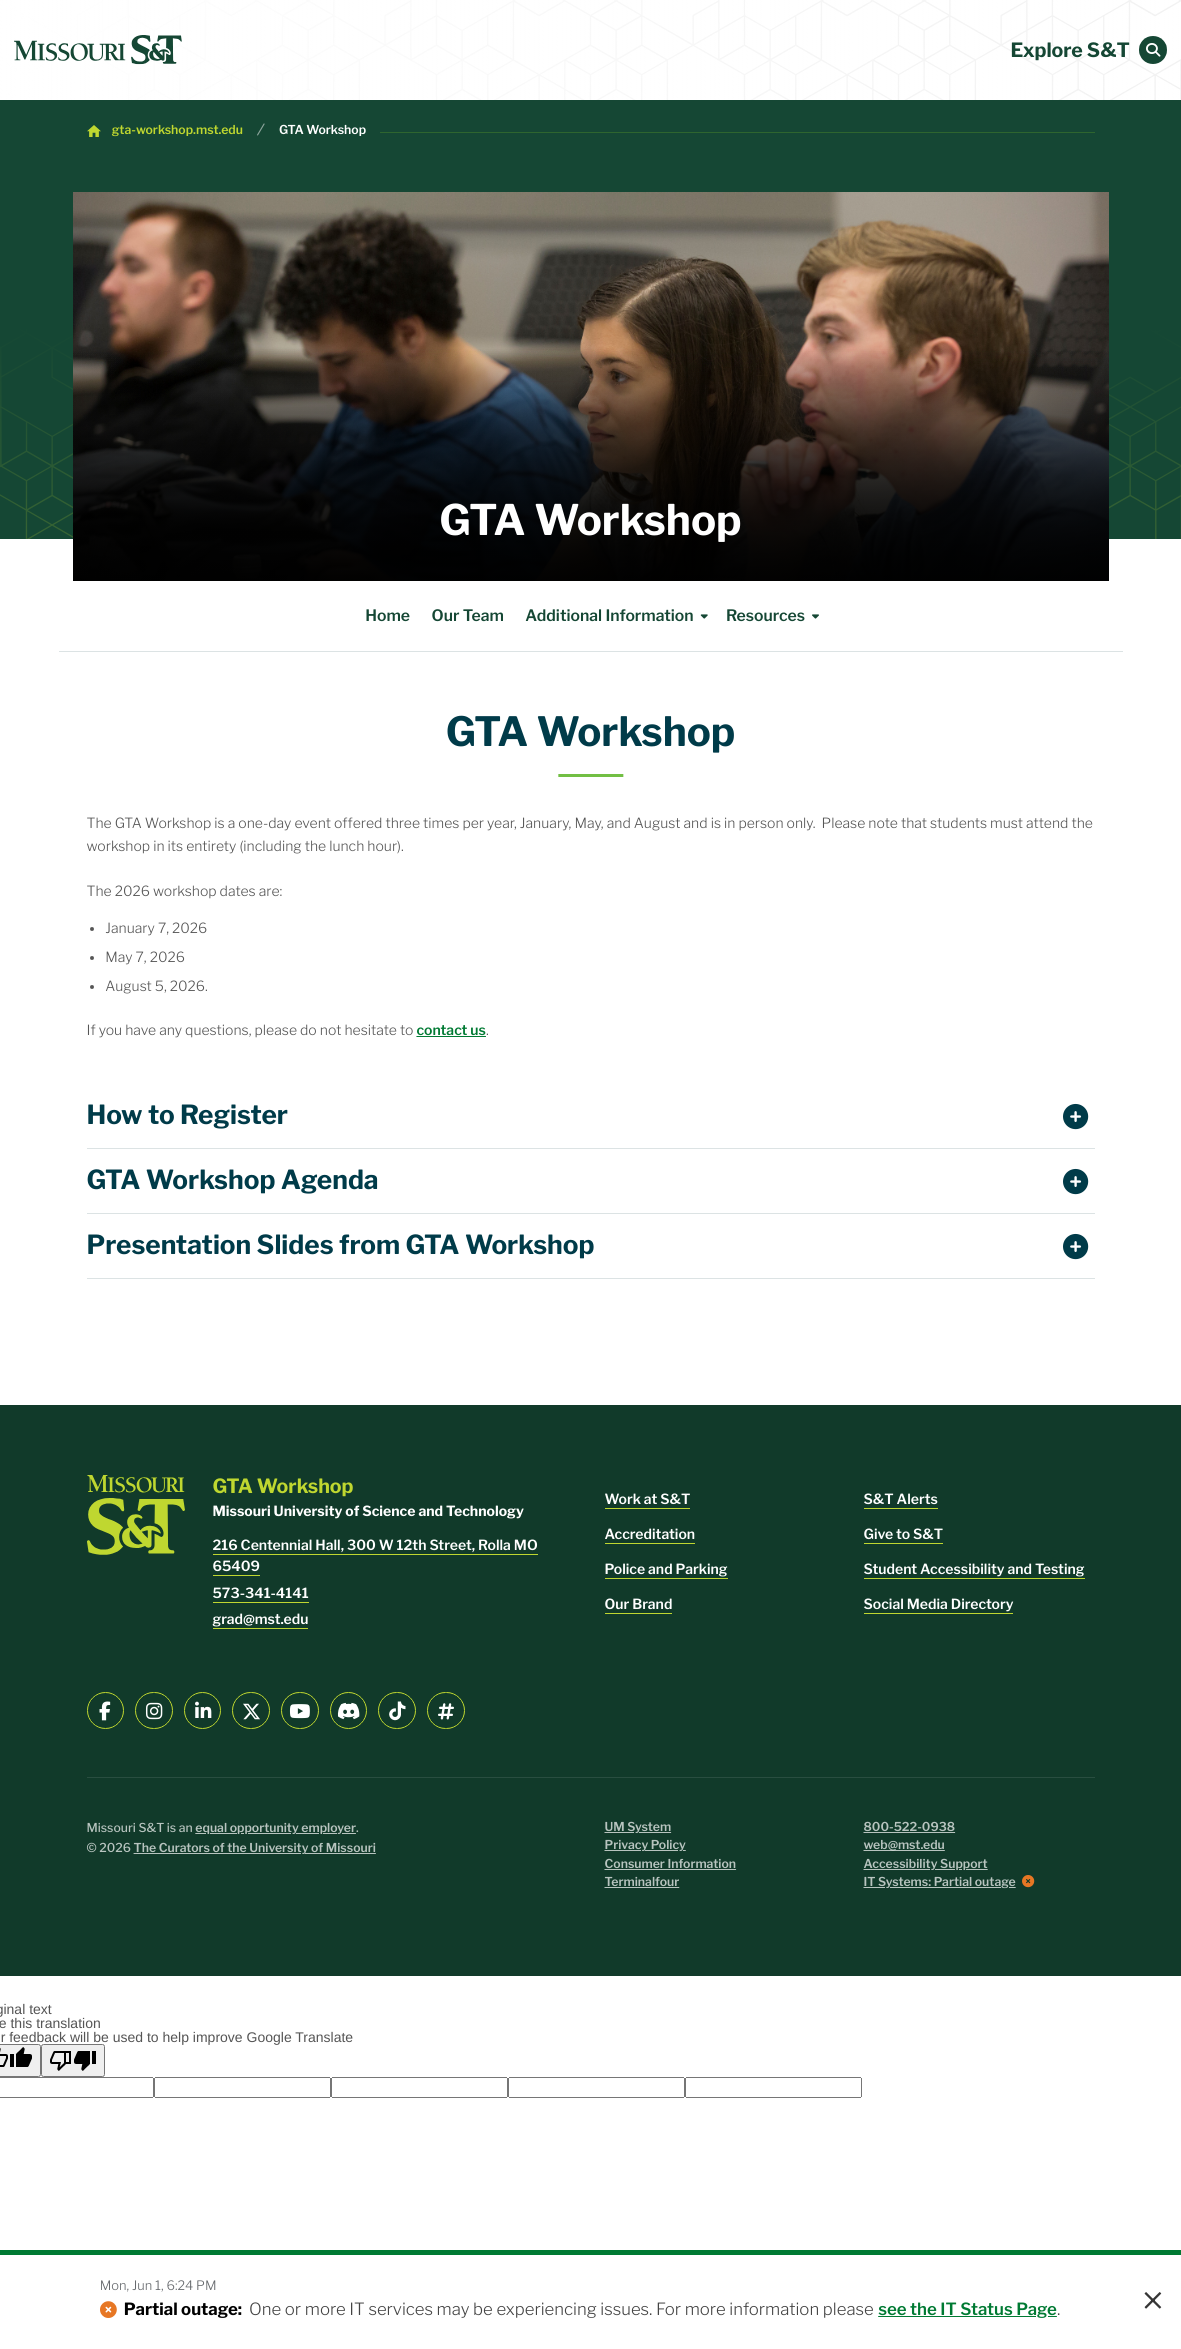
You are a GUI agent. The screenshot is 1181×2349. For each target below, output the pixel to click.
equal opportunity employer (275, 1828)
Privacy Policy (645, 1845)
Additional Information (619, 616)
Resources (776, 616)
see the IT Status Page (967, 2310)
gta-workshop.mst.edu (177, 130)
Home (387, 615)
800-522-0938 (910, 1827)
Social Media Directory (939, 1604)
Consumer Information (671, 1864)
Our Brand (639, 1604)
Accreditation (650, 1534)
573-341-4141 (261, 1593)
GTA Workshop (322, 130)
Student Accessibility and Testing (974, 1569)
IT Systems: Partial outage (940, 1882)
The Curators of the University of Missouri (255, 1848)
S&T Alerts (901, 1499)
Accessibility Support (926, 1864)
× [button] (1153, 2302)
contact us (451, 1030)
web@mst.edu (904, 1845)
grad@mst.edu (261, 1619)
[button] (1153, 50)
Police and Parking (666, 1569)
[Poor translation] (73, 2060)
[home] (98, 50)
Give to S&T (904, 1534)
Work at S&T (648, 1499)
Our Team (468, 615)
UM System (638, 1827)
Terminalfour (642, 1882)
